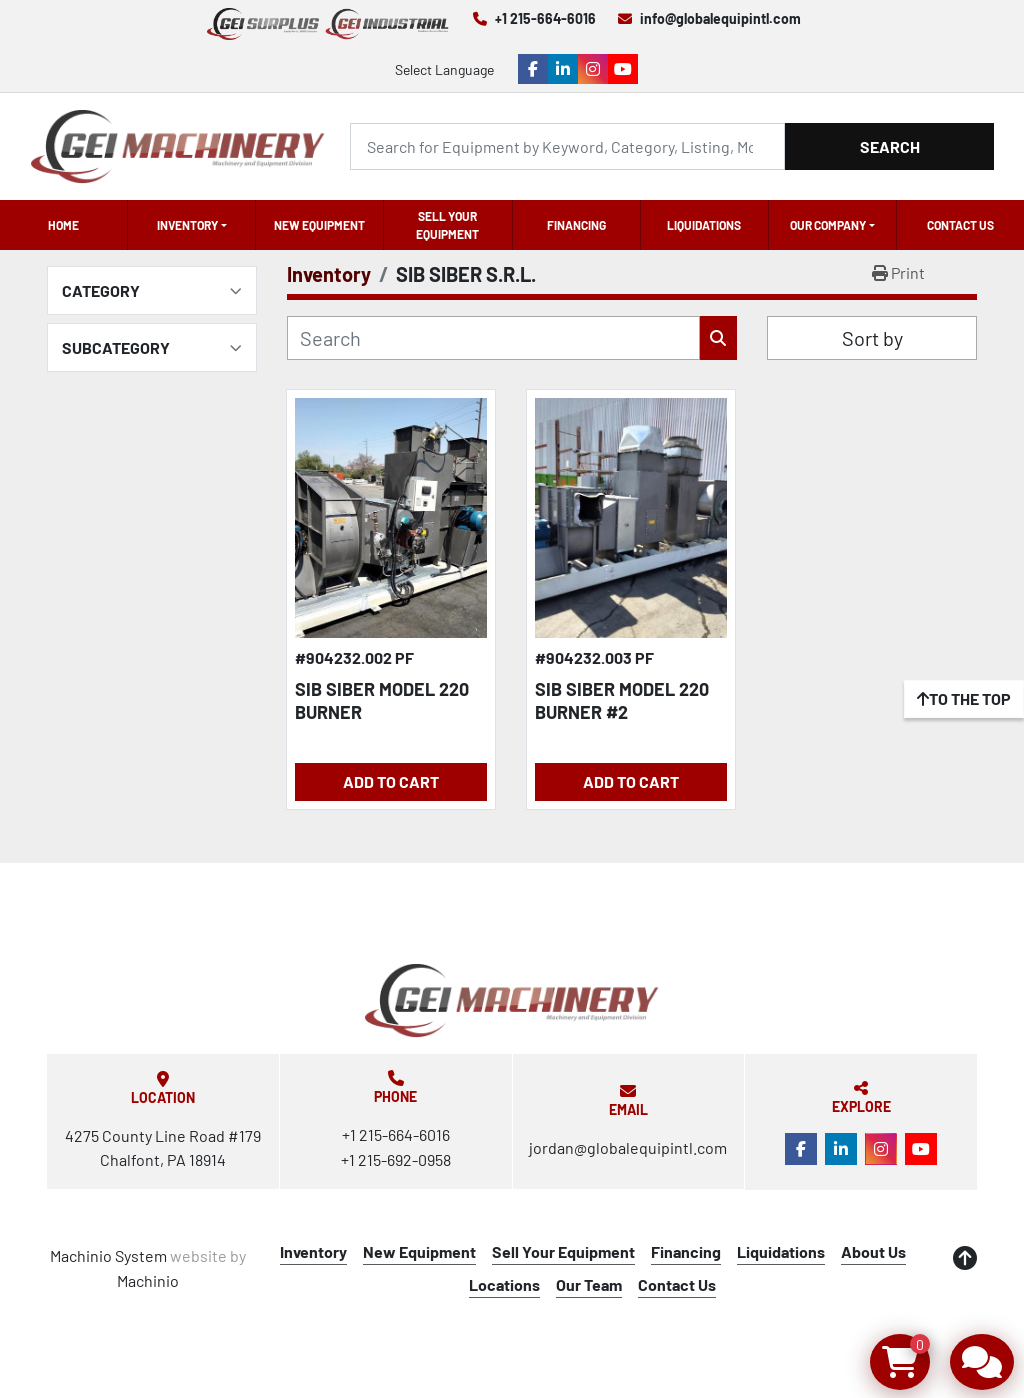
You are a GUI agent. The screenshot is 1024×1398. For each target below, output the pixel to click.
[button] (191, 225)
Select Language (444, 69)
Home (63, 225)
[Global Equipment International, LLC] (512, 1000)
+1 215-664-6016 (545, 18)
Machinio (148, 1280)
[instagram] (593, 69)
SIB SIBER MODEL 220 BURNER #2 (622, 700)
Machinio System (108, 1255)
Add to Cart (391, 781)
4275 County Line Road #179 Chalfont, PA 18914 (163, 1147)
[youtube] (623, 69)
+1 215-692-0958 (396, 1159)
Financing (576, 225)
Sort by (872, 338)
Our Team (589, 1284)
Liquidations (704, 225)
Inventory (187, 225)
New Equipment (319, 225)
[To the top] (964, 699)
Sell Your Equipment (447, 225)
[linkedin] (563, 69)
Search (890, 146)
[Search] (567, 146)
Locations (504, 1284)
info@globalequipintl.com (720, 18)
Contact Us (960, 225)
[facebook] (533, 69)
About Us (873, 1251)
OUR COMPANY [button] (828, 225)
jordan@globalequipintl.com (628, 1147)
